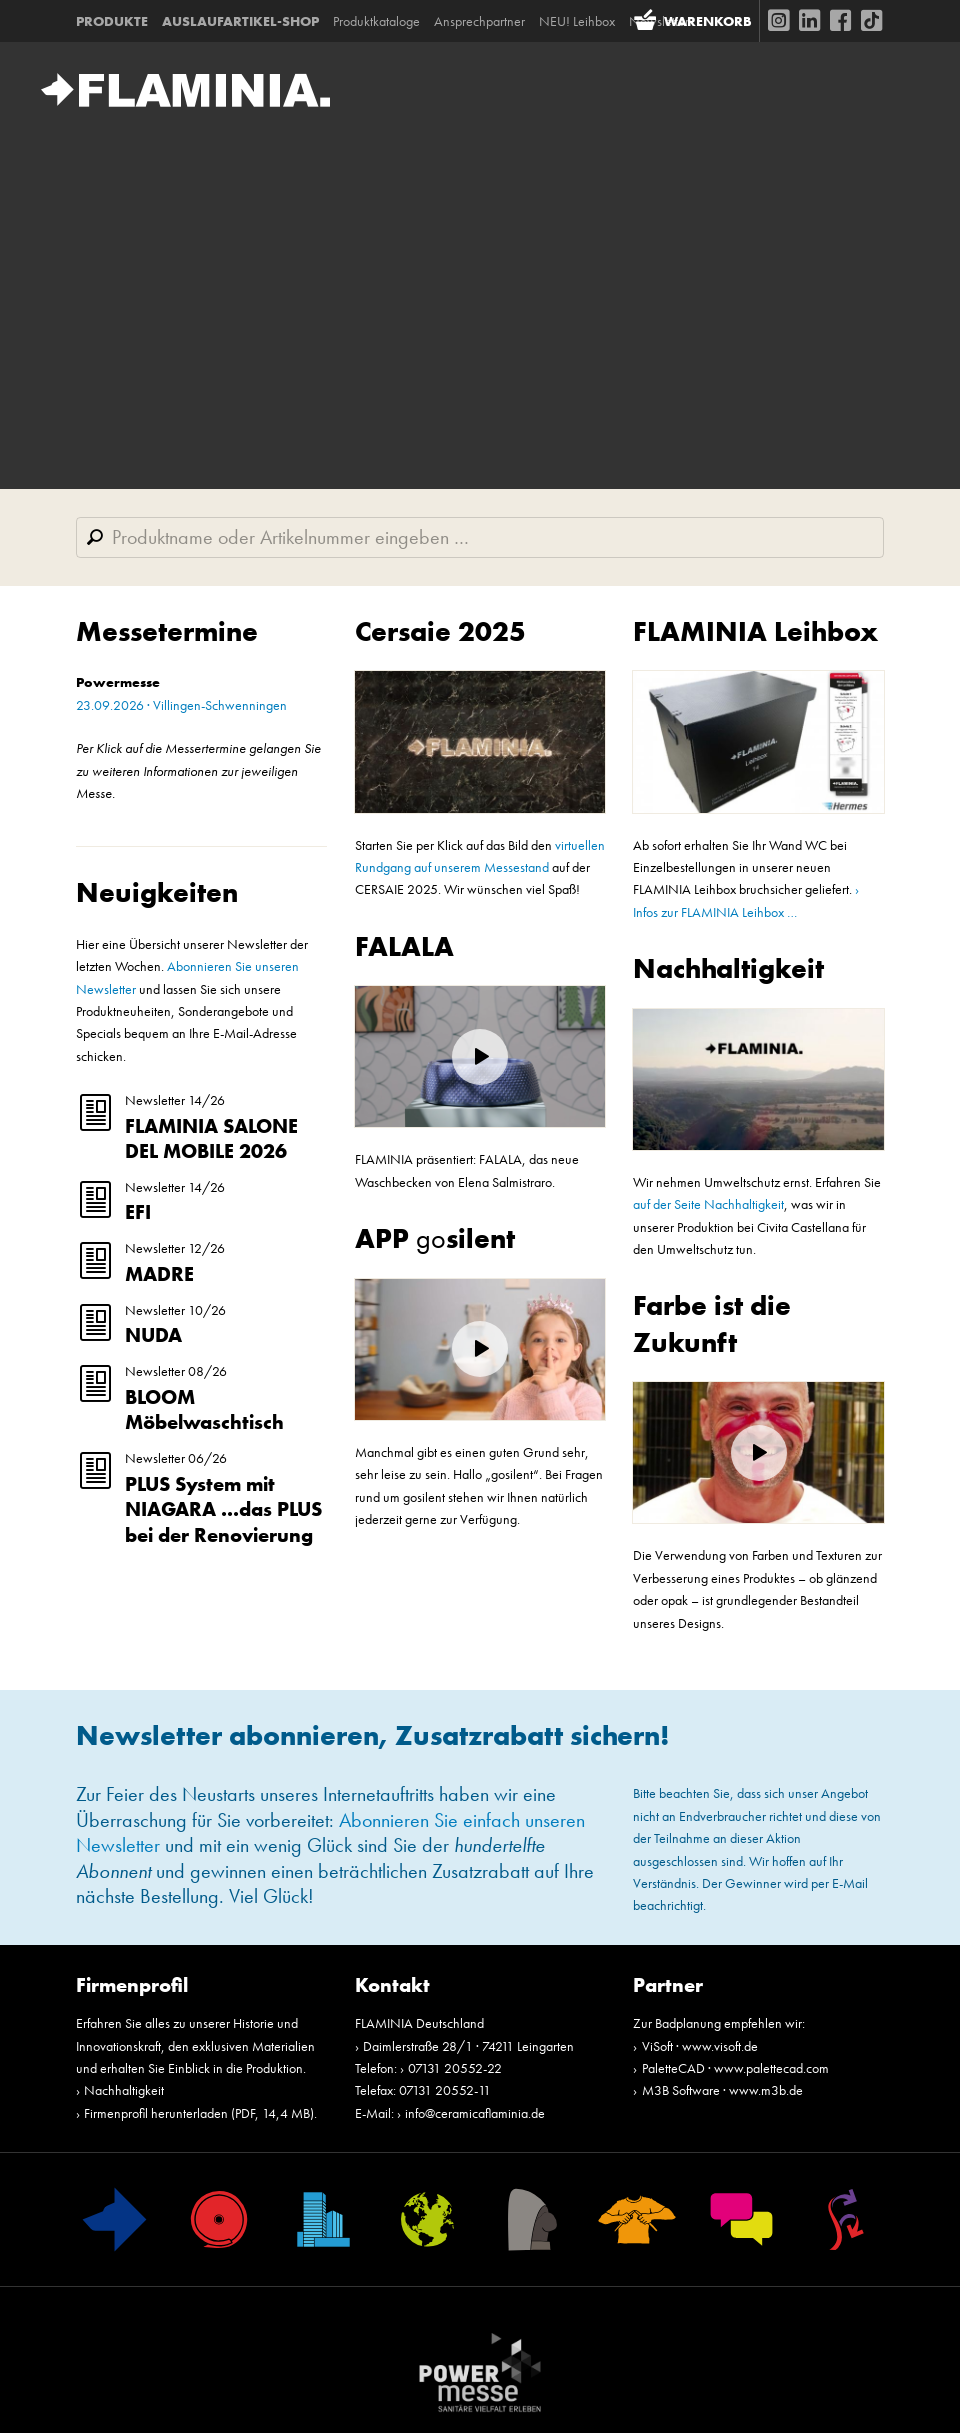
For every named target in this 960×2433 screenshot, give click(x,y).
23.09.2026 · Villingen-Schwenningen (181, 705)
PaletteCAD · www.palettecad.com (735, 2068)
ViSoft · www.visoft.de (700, 2046)
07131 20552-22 (455, 2068)
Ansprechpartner (479, 21)
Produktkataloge (376, 21)
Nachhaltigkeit (728, 968)
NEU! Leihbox (577, 21)
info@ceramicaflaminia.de (475, 2113)
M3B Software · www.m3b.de (722, 2090)
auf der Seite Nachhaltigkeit (708, 1204)
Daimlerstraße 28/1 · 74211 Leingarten (468, 2046)
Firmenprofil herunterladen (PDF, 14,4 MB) (199, 2113)
